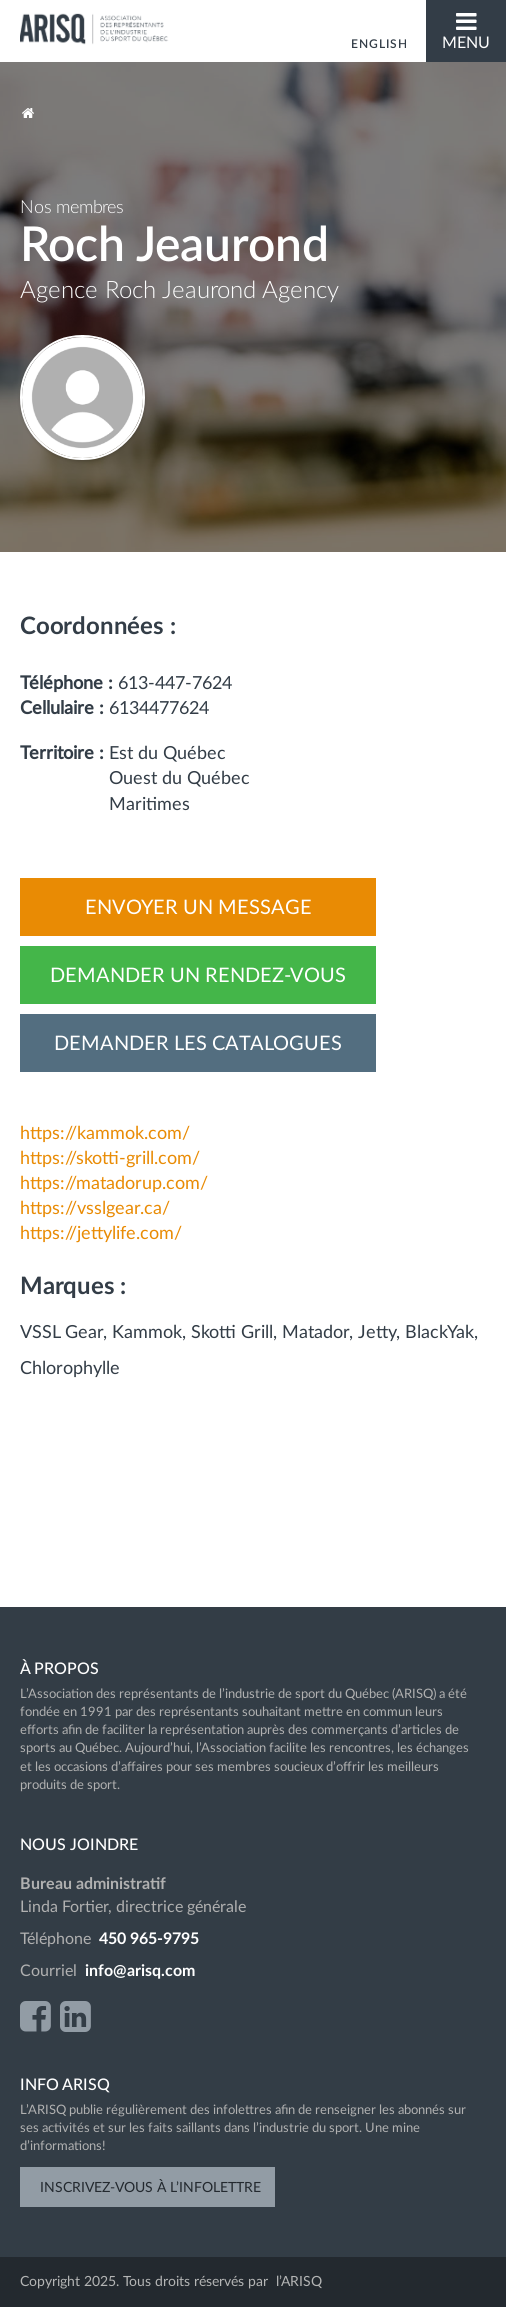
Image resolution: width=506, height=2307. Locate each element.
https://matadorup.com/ (114, 1184)
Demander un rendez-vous (198, 976)
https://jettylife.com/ (101, 1234)
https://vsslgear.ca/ (95, 1209)
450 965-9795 (149, 1939)
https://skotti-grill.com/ (110, 1159)
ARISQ (95, 29)
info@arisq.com (140, 1971)
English (378, 44)
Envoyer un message (198, 908)
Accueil (27, 113)
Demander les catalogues (198, 1044)
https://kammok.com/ (105, 1134)
